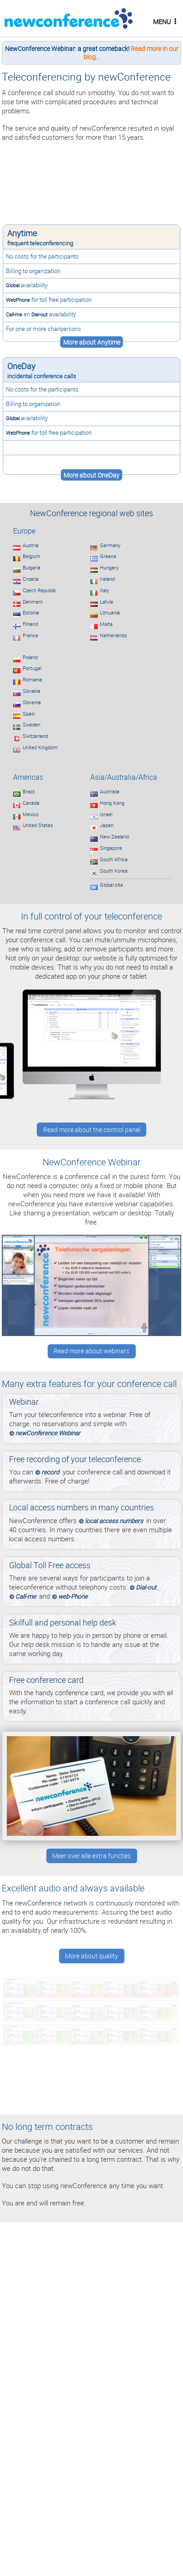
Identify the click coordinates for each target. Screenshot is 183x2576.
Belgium (31, 556)
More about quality (91, 1956)
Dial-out (39, 314)
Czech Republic (39, 590)
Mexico (31, 814)
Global (13, 285)
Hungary (109, 567)
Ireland (107, 579)
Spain (29, 714)
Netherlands (113, 635)
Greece (108, 556)
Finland (30, 624)
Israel (106, 814)
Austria (31, 545)
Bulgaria (31, 567)
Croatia (31, 579)
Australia (109, 791)
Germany (110, 545)
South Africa (114, 859)
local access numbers (114, 1521)
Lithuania (110, 613)
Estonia (31, 613)
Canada (31, 803)
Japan (107, 825)
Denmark (33, 602)
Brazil (29, 791)
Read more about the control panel (91, 1130)
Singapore (111, 848)
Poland (30, 657)
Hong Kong (112, 803)
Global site (111, 885)
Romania (32, 679)
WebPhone (18, 299)
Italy (104, 590)
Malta (106, 624)
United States (38, 825)
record (50, 1472)
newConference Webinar (47, 1433)
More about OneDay (91, 475)
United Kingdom (40, 747)
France (30, 635)
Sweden (31, 724)
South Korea (114, 871)
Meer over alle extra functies (91, 1856)
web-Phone (73, 1596)
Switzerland (35, 736)
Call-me (14, 314)
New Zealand (114, 836)
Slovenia (32, 702)
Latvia (106, 602)
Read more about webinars (91, 1351)
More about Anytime (91, 342)
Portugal (32, 668)
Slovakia (31, 691)
